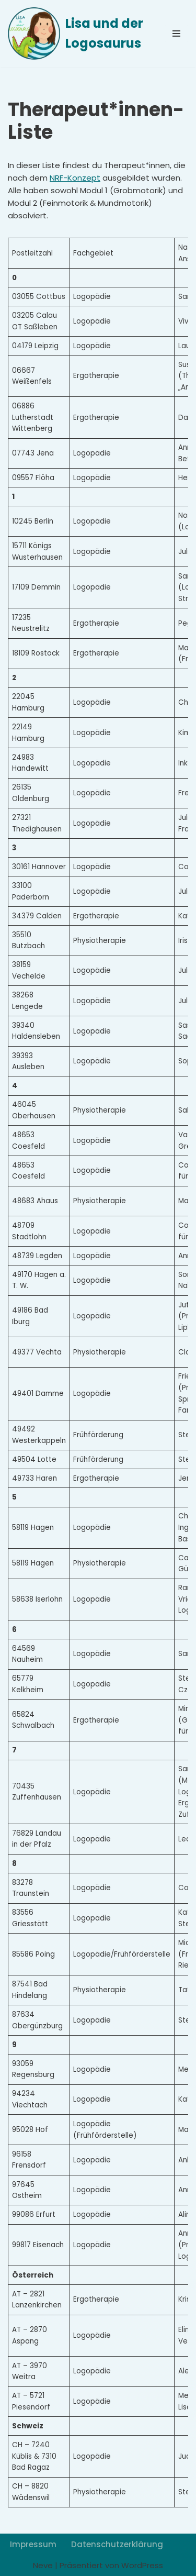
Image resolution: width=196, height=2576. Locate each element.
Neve (43, 2565)
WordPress (142, 2565)
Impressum (33, 2544)
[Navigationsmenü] (176, 33)
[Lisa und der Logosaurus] (78, 33)
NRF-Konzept (75, 177)
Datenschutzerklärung (117, 2544)
